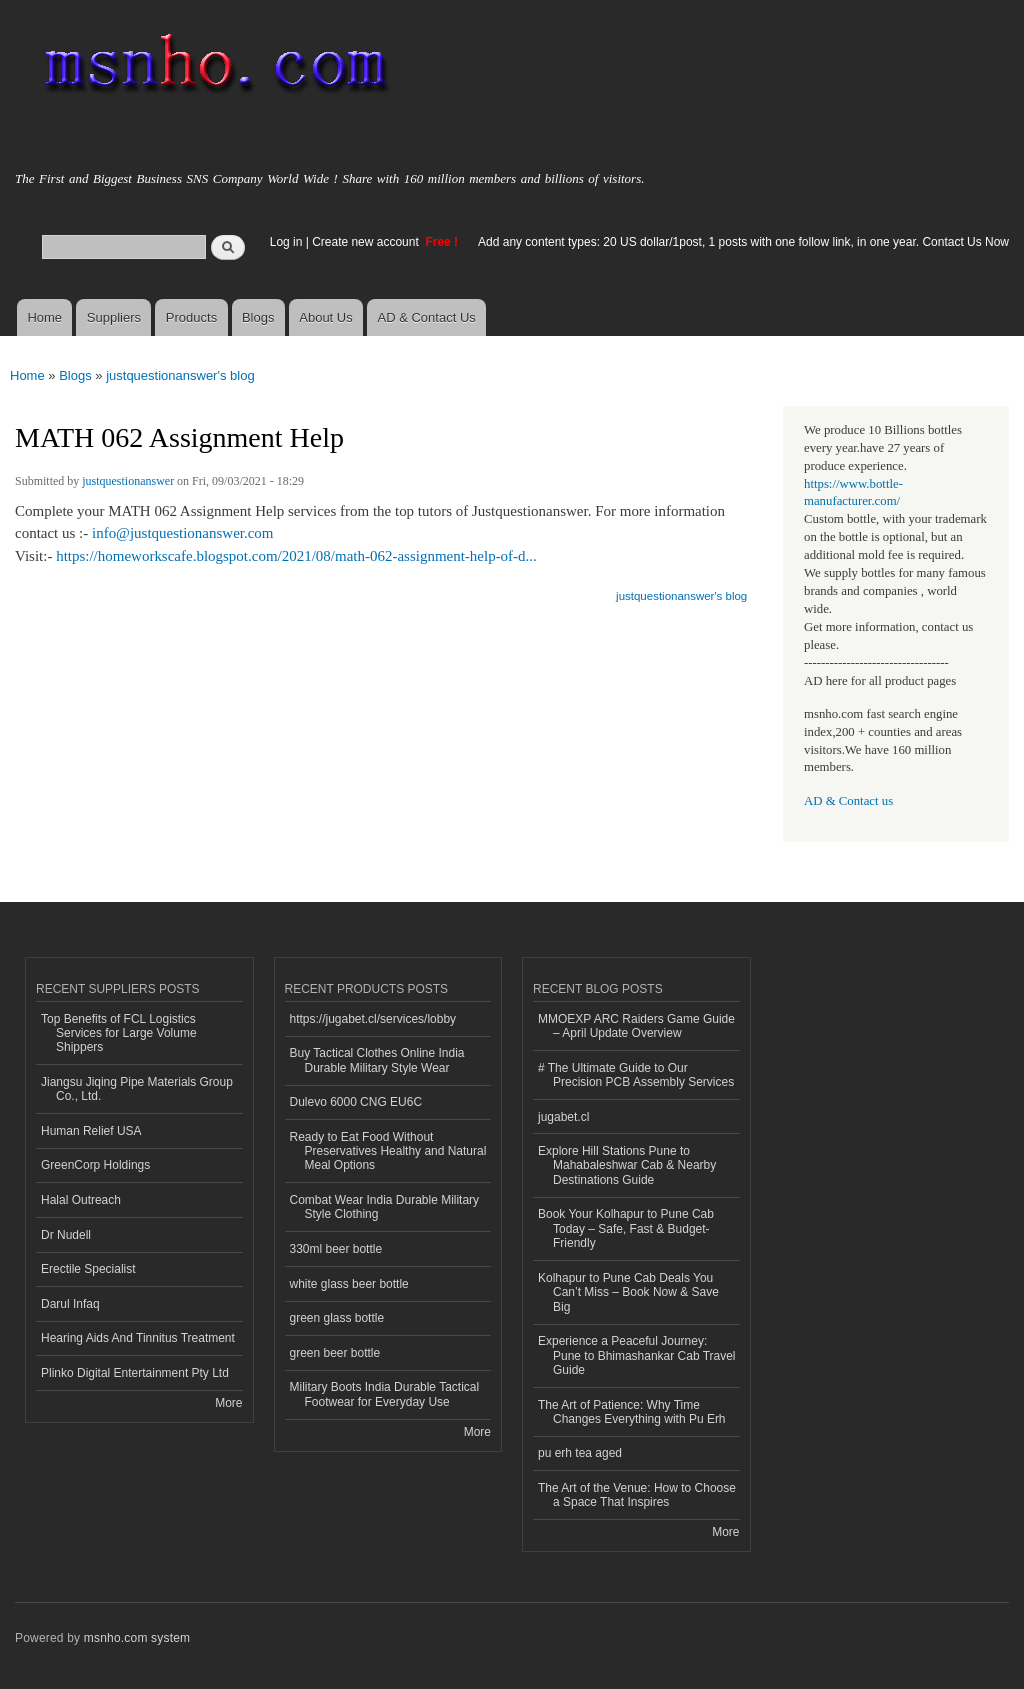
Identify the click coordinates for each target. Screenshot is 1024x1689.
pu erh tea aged (580, 1453)
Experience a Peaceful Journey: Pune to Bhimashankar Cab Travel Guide (637, 1355)
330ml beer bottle (336, 1249)
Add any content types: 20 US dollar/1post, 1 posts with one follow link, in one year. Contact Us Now (743, 242)
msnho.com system (137, 1638)
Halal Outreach (81, 1200)
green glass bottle (337, 1318)
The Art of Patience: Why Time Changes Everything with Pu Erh (632, 1412)
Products (191, 317)
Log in (286, 242)
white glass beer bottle (349, 1284)
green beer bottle (335, 1353)
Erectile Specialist (88, 1269)
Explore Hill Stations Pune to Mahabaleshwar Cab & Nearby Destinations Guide (627, 1165)
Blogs (258, 317)
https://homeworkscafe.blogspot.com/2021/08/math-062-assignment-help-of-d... (296, 556)
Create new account (367, 242)
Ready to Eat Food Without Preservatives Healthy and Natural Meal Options (388, 1151)
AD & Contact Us (427, 317)
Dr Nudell (66, 1235)
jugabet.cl (563, 1117)
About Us (325, 317)
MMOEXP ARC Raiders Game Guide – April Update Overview (636, 1026)
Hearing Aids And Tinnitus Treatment (138, 1338)
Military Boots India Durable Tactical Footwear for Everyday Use (385, 1394)
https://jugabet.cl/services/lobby (373, 1019)
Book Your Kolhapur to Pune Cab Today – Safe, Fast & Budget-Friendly (626, 1228)
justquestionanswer (128, 481)
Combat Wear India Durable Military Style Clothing (385, 1207)
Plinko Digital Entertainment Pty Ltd (135, 1373)
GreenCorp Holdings (95, 1165)
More (228, 1403)
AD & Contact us (848, 801)
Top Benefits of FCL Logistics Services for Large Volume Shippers (119, 1033)
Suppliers (114, 317)
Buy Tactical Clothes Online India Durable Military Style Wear (377, 1060)
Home (44, 317)
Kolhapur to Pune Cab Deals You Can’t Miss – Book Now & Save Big (628, 1292)
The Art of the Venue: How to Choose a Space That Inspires (637, 1495)
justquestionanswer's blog (180, 375)
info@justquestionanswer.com (183, 533)
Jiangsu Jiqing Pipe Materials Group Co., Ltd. (137, 1089)
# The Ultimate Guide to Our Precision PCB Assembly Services (636, 1075)
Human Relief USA (91, 1131)
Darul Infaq (70, 1304)
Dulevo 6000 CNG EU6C (356, 1102)
